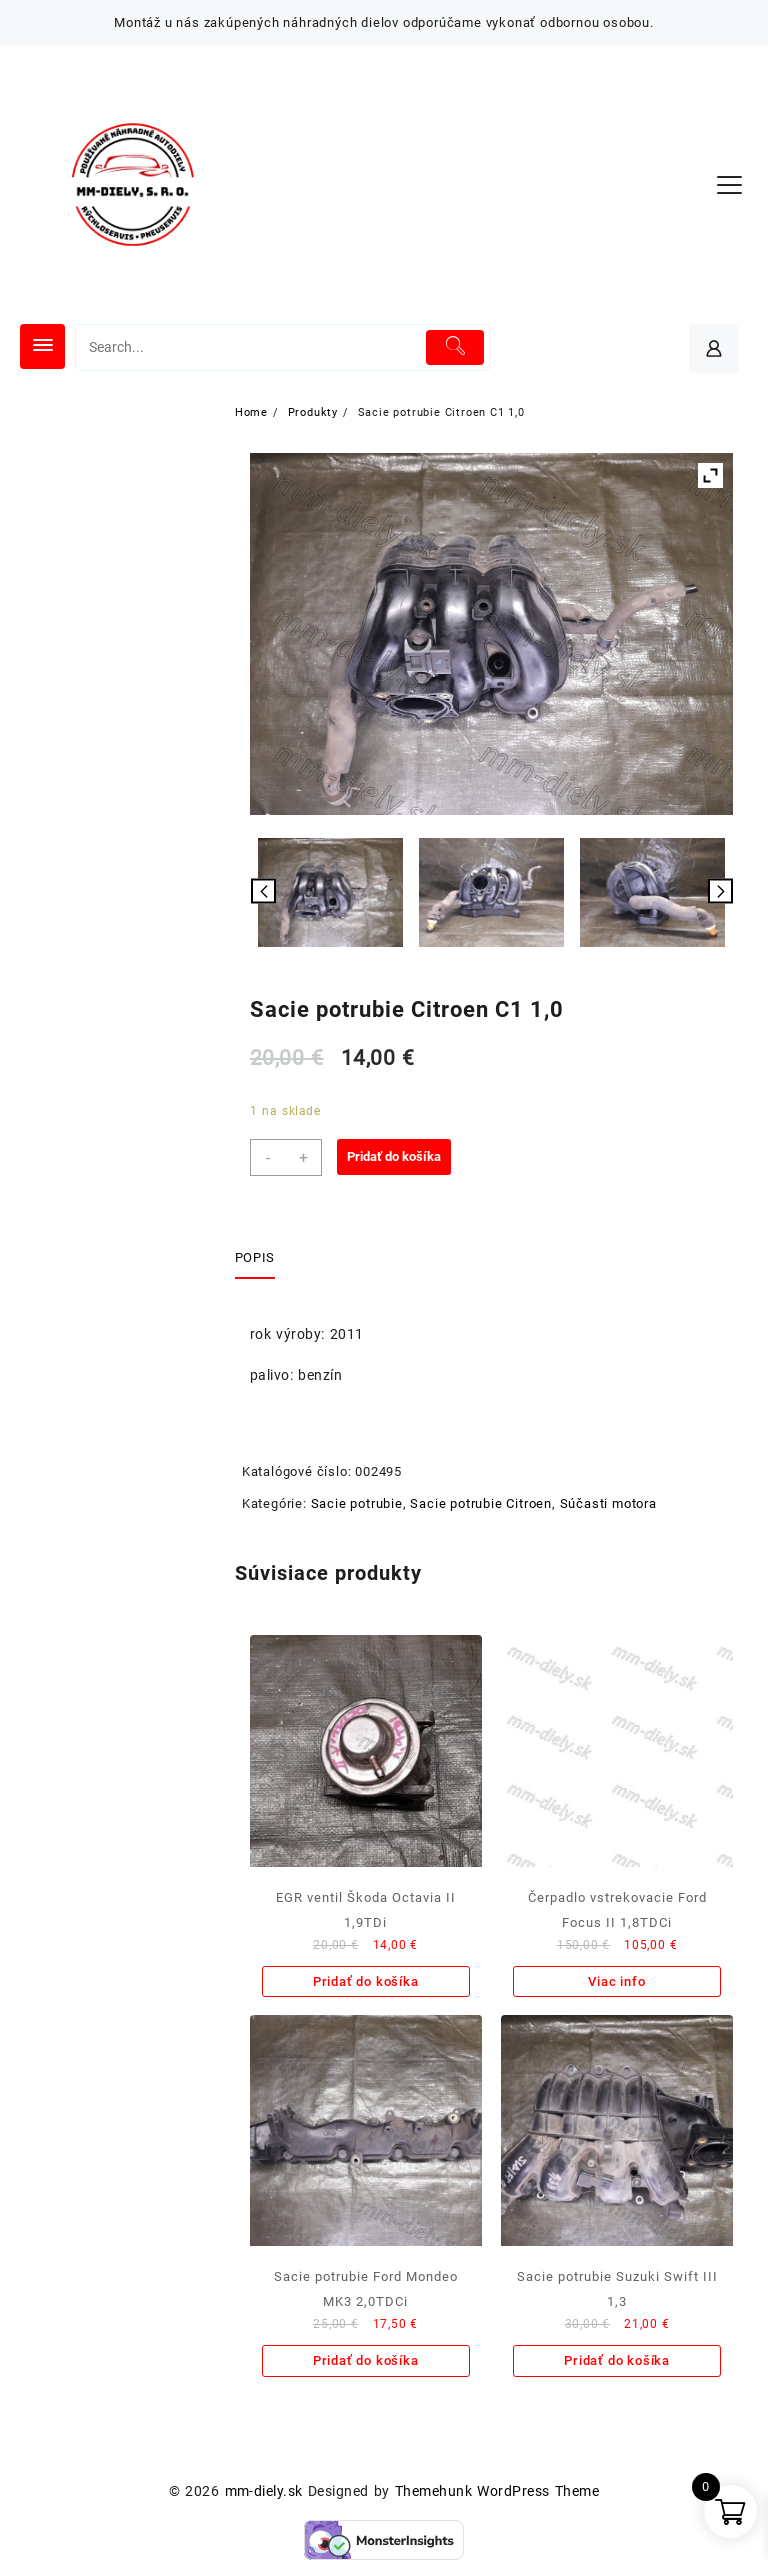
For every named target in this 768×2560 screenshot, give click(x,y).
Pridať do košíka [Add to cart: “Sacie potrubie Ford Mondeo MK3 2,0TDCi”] (366, 2360)
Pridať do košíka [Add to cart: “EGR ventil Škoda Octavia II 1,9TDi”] (366, 1981)
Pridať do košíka (394, 1156)
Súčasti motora (608, 1503)
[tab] (262, 1259)
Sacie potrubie (357, 1503)
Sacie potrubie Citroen (481, 1503)
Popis (255, 1257)
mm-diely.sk (264, 2491)
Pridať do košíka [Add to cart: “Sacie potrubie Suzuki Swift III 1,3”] (617, 2360)
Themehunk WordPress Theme (497, 2491)
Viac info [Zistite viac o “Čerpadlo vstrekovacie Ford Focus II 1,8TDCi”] (616, 1981)
